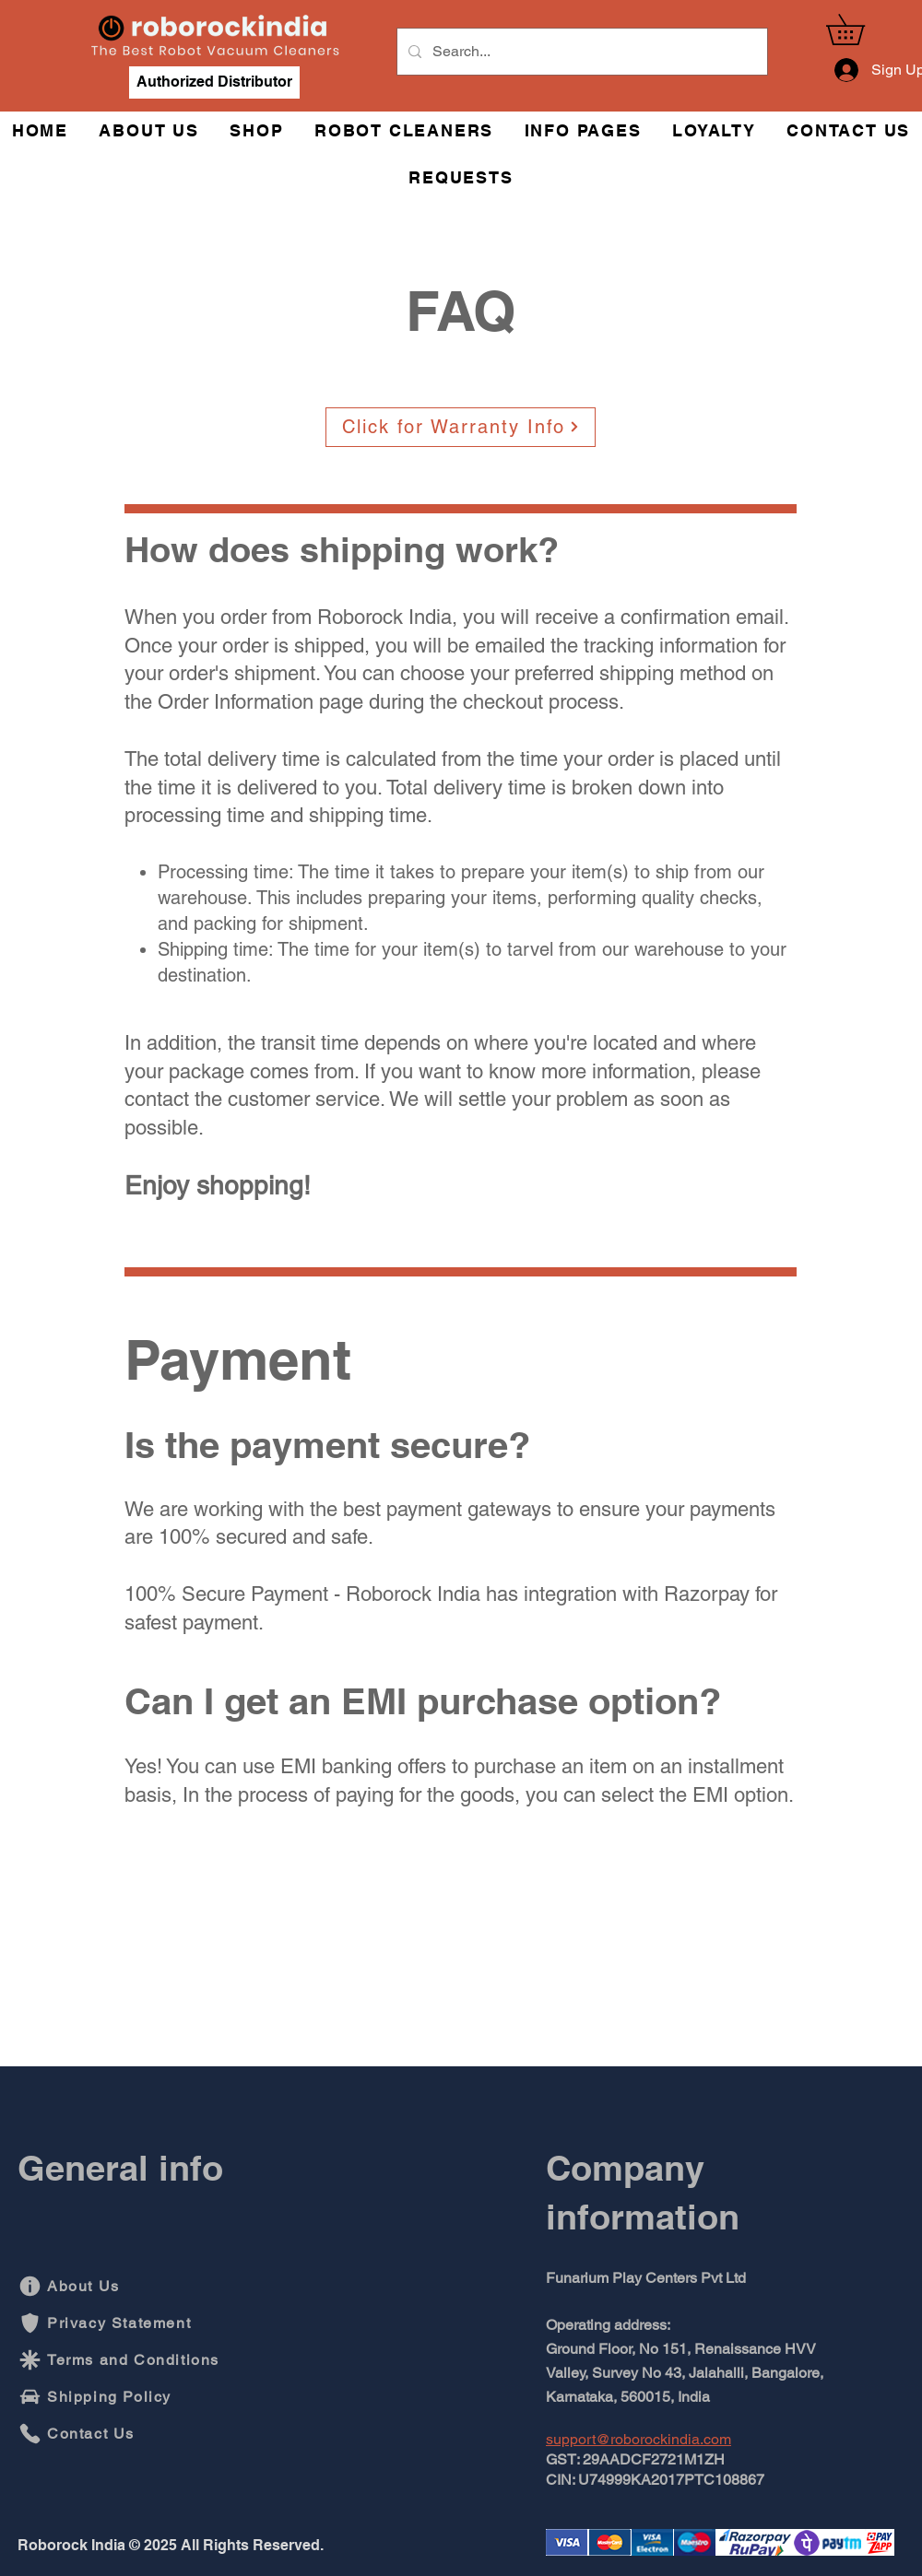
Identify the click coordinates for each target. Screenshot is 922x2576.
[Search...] (580, 52)
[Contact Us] (81, 2434)
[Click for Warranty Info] (460, 427)
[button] (860, 29)
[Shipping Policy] (109, 2397)
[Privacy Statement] (109, 2323)
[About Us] (109, 2286)
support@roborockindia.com (638, 2439)
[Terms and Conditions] (123, 2360)
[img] (215, 59)
